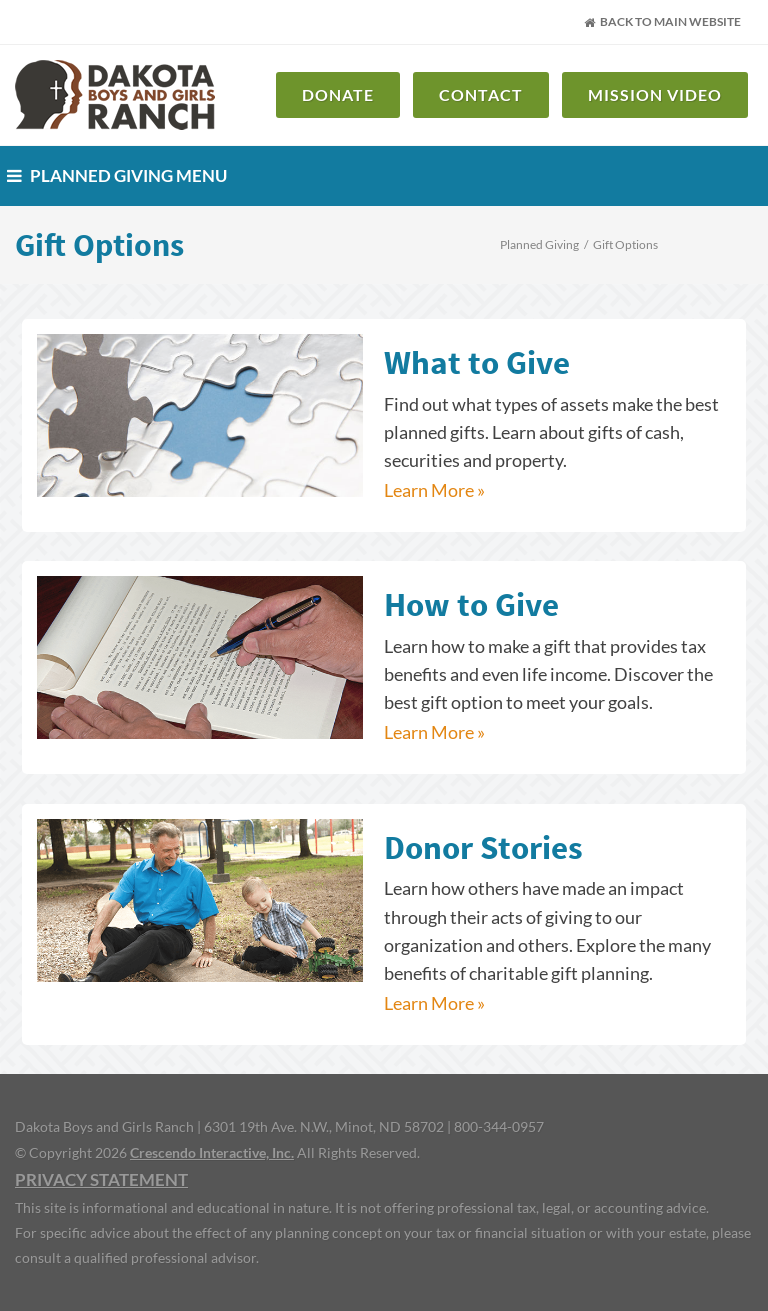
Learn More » (434, 490)
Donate (338, 94)
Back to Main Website (662, 21)
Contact (481, 94)
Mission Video (655, 94)
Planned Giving (539, 244)
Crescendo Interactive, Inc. (212, 1152)
